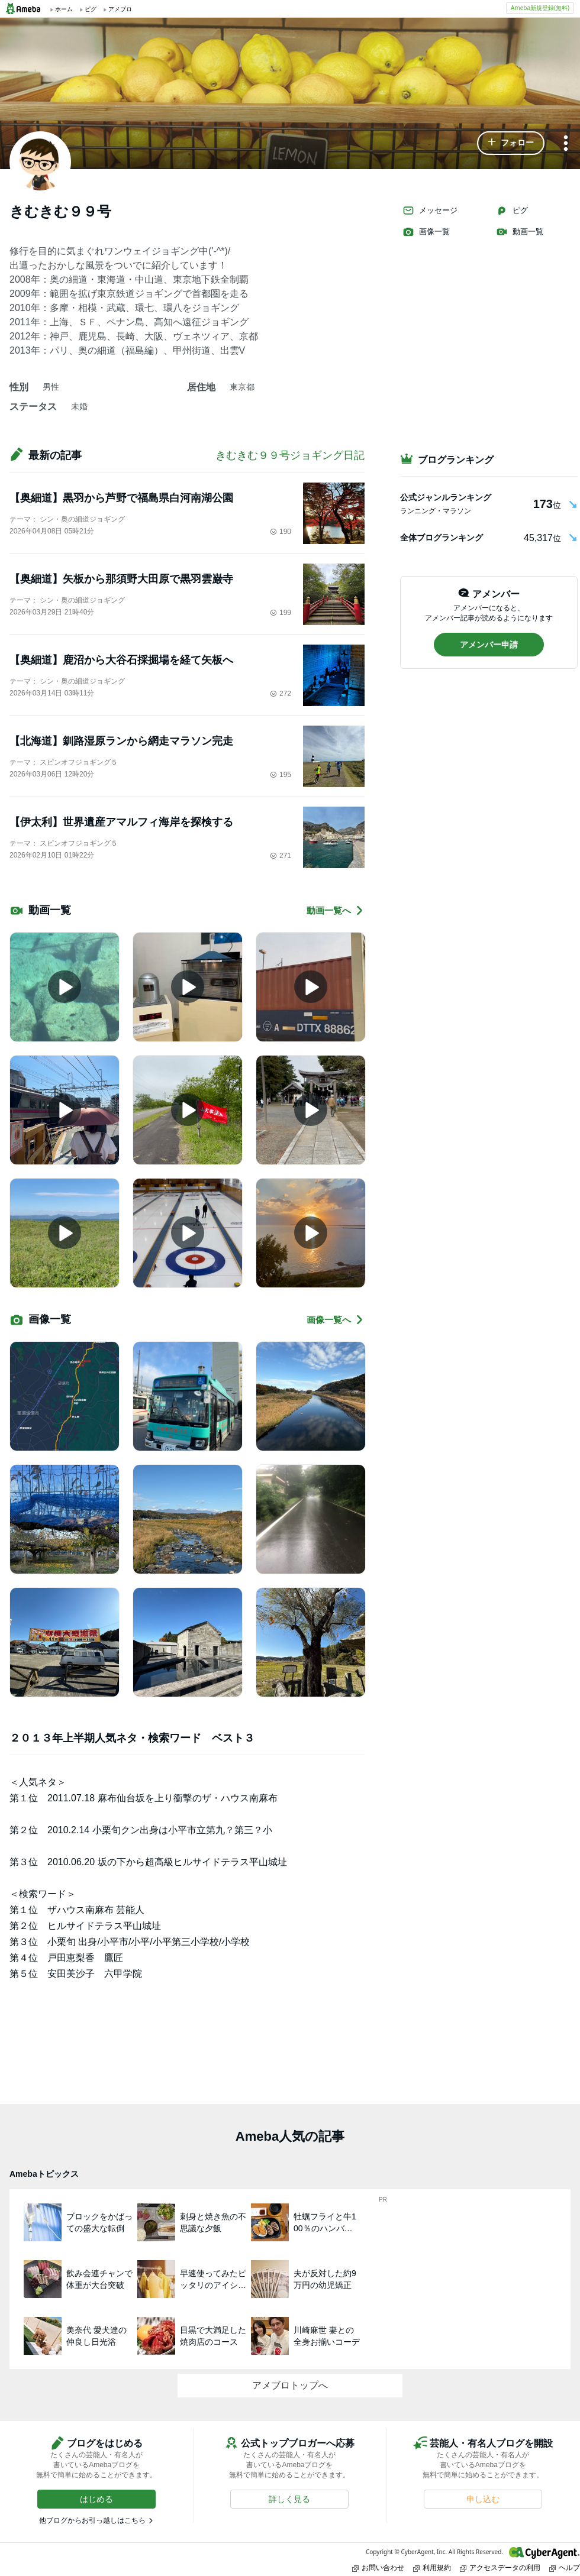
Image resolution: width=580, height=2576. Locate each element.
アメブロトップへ (290, 2385)
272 (280, 694)
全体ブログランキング (441, 537)
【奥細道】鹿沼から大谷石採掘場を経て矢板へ (121, 660)
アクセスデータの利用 (500, 2567)
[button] (510, 143)
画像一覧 (426, 232)
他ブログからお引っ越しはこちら (92, 2520)
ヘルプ (564, 2567)
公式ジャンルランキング (445, 497)
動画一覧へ (336, 910)
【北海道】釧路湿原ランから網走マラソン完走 (121, 741)
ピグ (512, 210)
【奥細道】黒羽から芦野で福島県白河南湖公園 (121, 498)
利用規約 (432, 2567)
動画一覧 (519, 232)
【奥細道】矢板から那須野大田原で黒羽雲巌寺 (121, 579)
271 (280, 856)
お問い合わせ (378, 2567)
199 (280, 613)
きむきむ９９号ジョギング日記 (290, 455)
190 (280, 532)
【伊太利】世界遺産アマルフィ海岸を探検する (121, 822)
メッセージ (429, 210)
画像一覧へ (336, 1319)
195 (280, 775)
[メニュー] (566, 144)
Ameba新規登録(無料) (540, 8)
